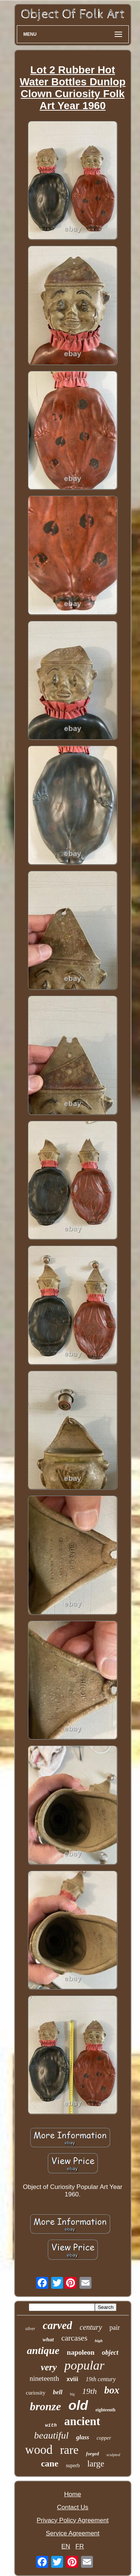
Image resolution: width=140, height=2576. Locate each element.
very (49, 2367)
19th (89, 2391)
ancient (82, 2421)
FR (79, 2546)
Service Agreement (73, 2533)
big (72, 2394)
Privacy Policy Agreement (73, 2520)
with (51, 2425)
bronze (45, 2406)
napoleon (80, 2352)
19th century (100, 2379)
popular (84, 2365)
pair (114, 2327)
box (111, 2390)
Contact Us (72, 2507)
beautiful (51, 2435)
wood (38, 2449)
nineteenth (44, 2378)
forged (92, 2453)
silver (30, 2328)
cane (50, 2463)
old (78, 2405)
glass (82, 2437)
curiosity (36, 2393)
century (91, 2327)
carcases (74, 2337)
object (110, 2352)
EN (65, 2546)
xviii (72, 2379)
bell (58, 2392)
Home (72, 2494)
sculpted (113, 2454)
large (96, 2463)
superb (73, 2465)
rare (69, 2449)
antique (43, 2350)
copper (104, 2438)
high (99, 2340)
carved (57, 2325)
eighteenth (105, 2409)
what (48, 2339)
